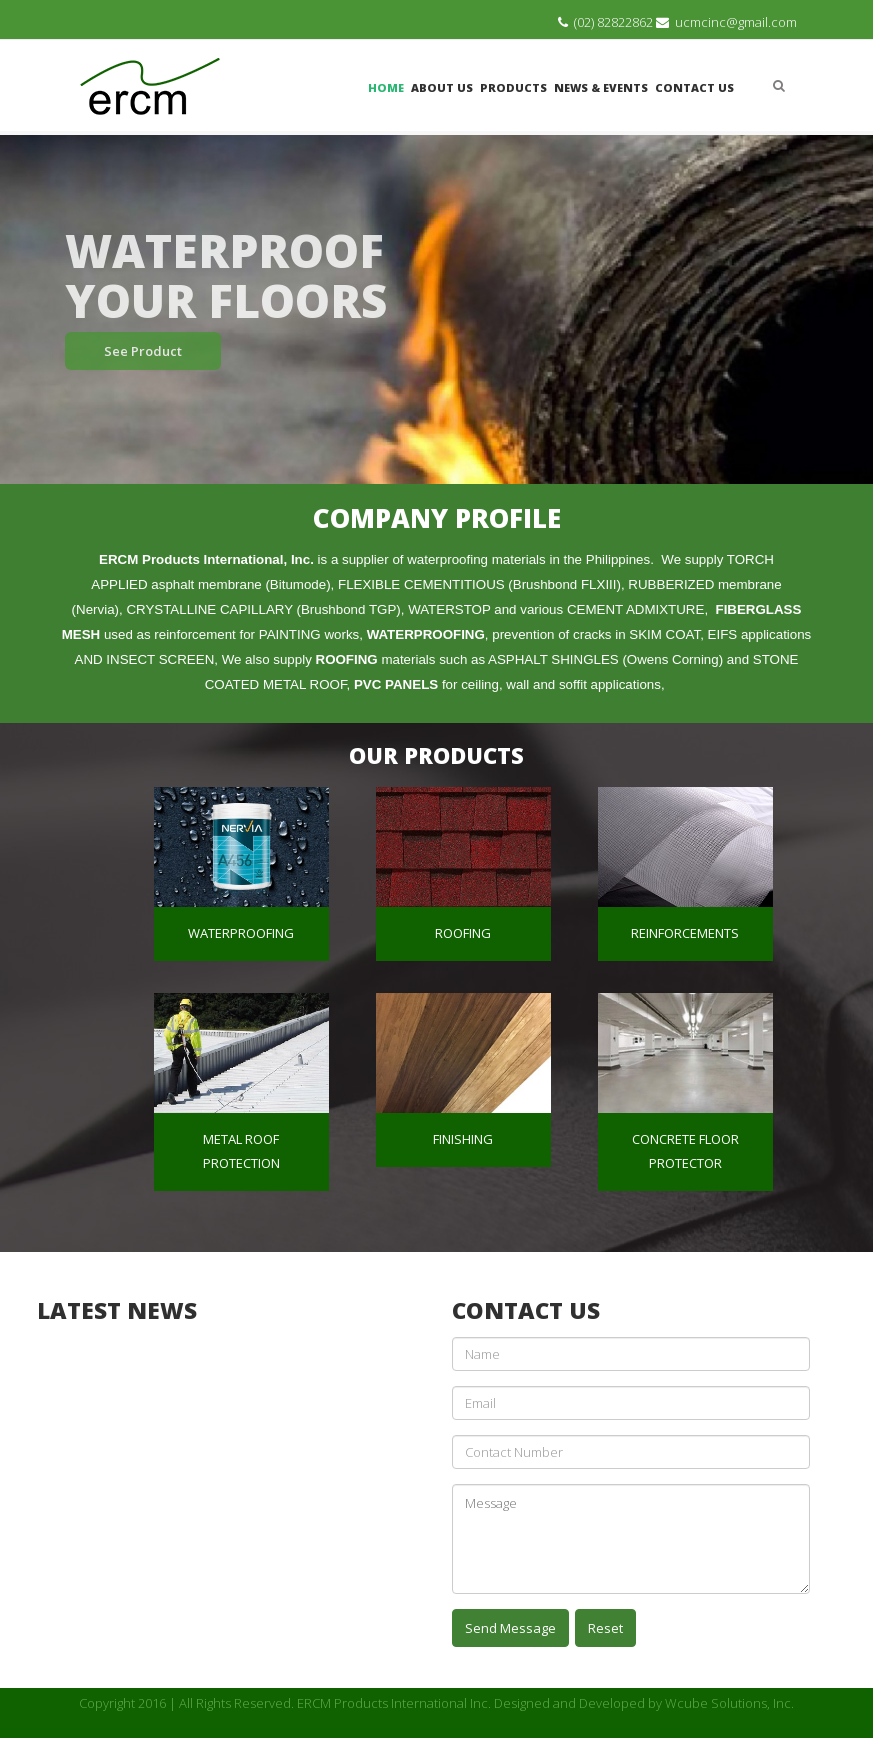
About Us (442, 87)
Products (513, 87)
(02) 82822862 (613, 22)
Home (386, 87)
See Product (143, 351)
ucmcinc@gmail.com (736, 22)
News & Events (601, 87)
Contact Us (694, 87)
